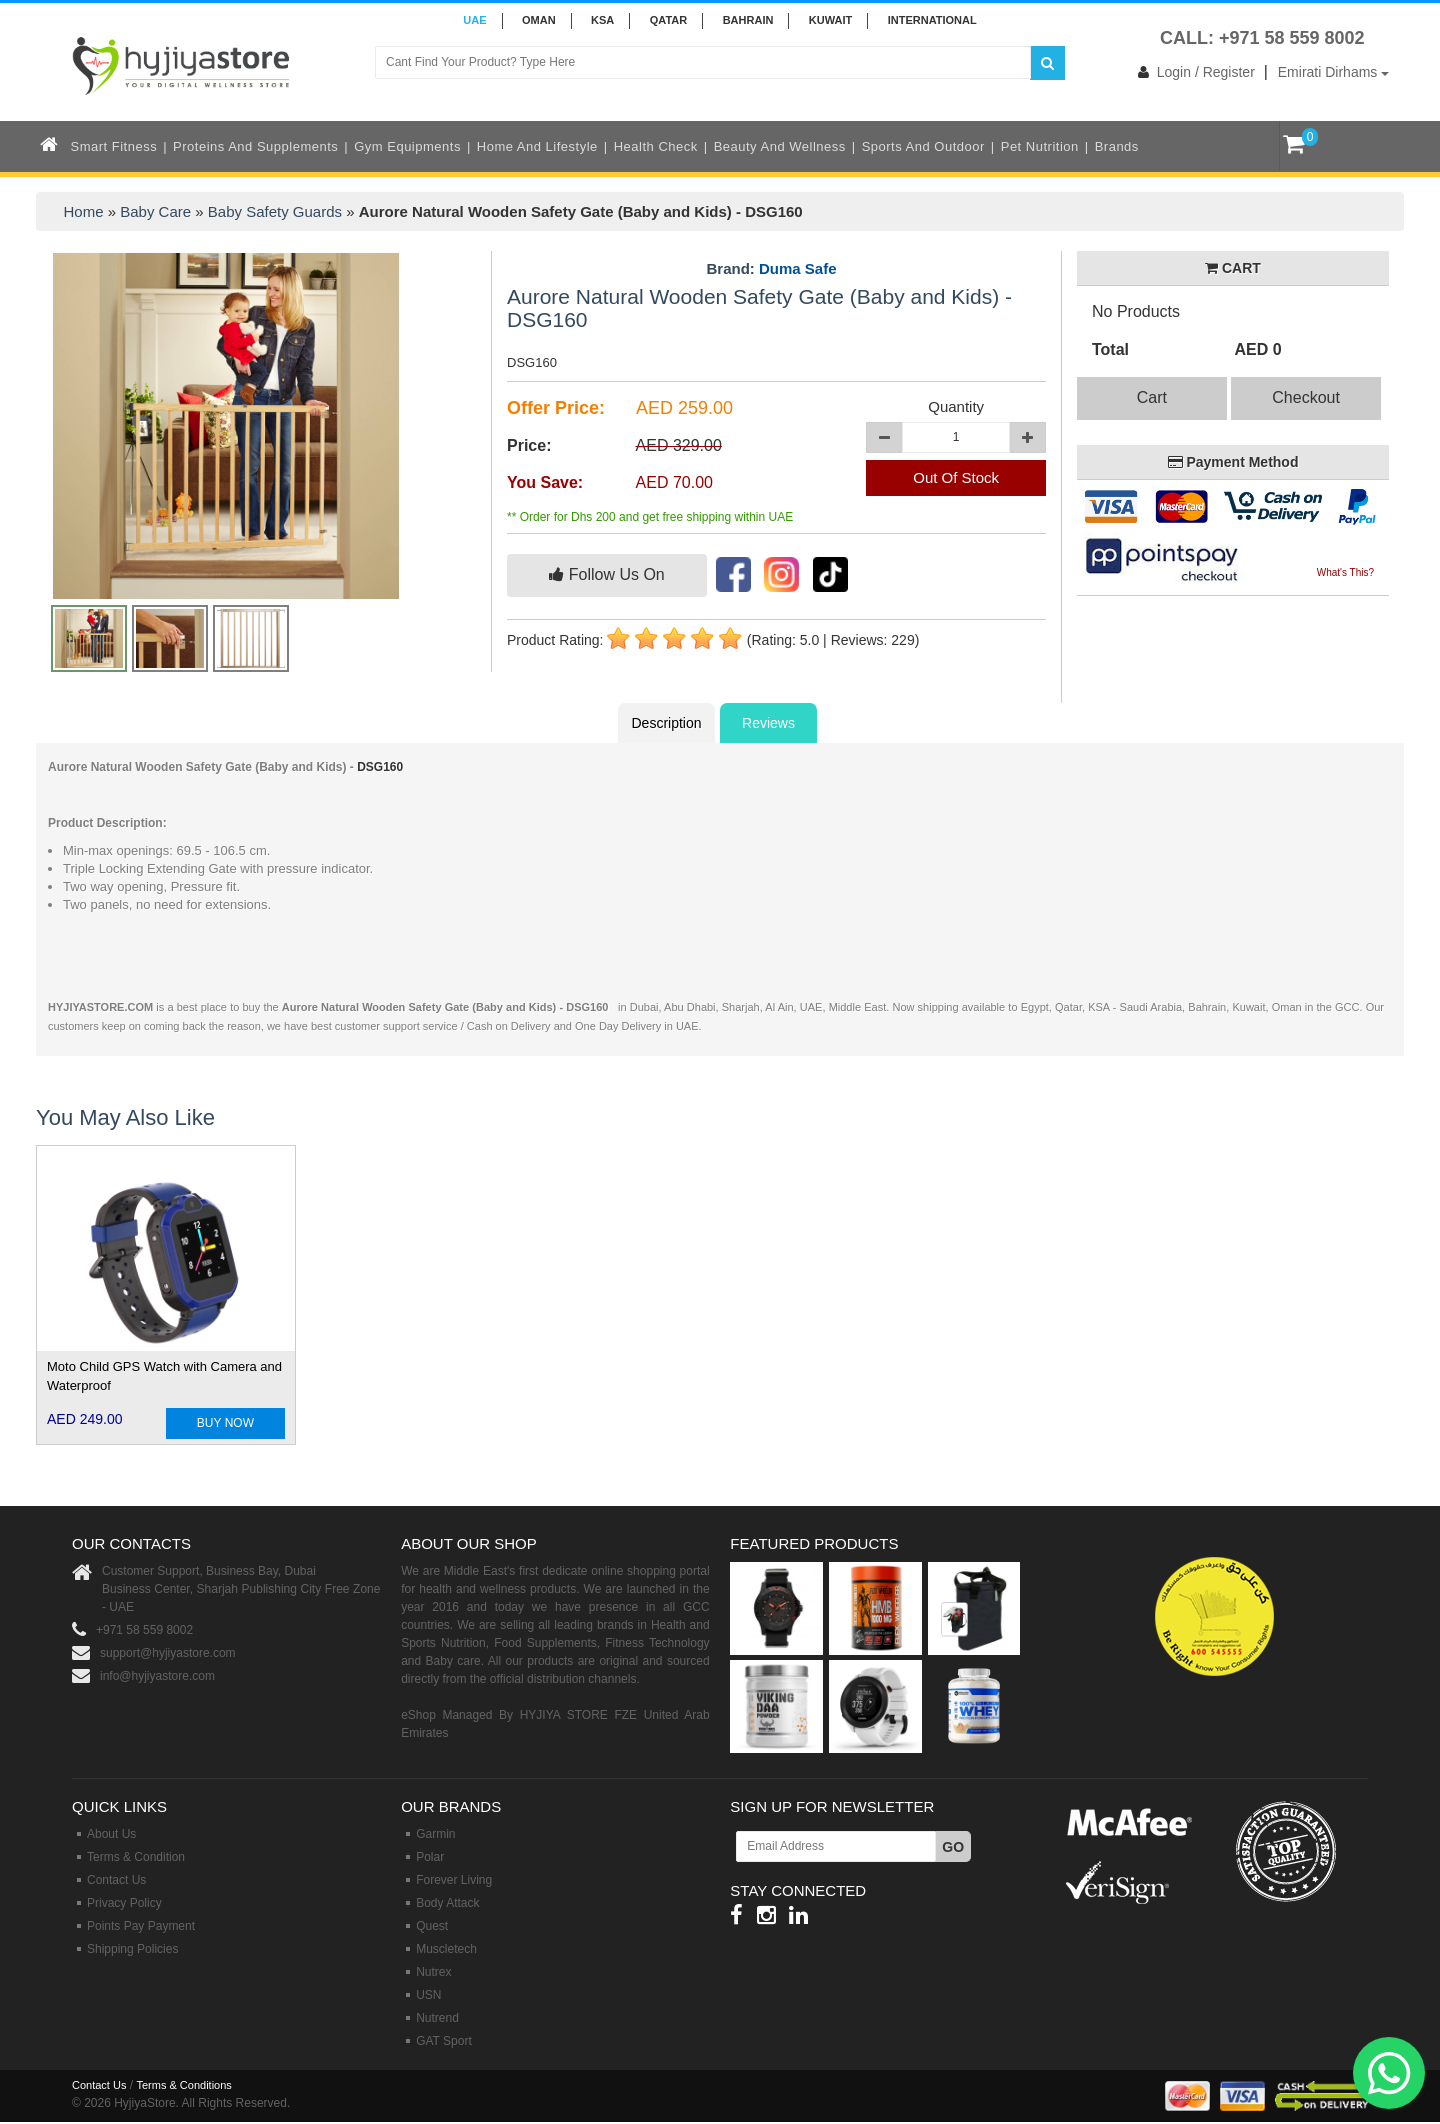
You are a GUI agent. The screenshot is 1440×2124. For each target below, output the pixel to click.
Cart (1152, 397)
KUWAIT (830, 20)
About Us (111, 1834)
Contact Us (116, 1880)
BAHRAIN (748, 20)
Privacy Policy (124, 1903)
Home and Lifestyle (537, 146)
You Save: (545, 482)
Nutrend (437, 2018)
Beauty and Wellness (780, 146)
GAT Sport (444, 2041)
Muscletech (446, 1949)
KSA (602, 20)
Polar (430, 1857)
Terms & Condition (136, 1857)
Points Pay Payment (141, 1926)
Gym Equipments (407, 146)
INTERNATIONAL (932, 20)
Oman (539, 20)
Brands (1117, 146)
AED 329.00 (679, 445)
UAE (474, 20)
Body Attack (447, 1903)
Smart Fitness (114, 146)
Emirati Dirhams (1333, 72)
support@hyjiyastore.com (168, 1653)
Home (84, 211)
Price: (529, 445)
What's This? (1345, 572)
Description (666, 723)
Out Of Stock (956, 477)
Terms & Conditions (183, 2085)
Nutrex (433, 1972)
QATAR (668, 20)
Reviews (768, 723)
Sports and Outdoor (923, 146)
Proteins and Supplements (255, 146)
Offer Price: (556, 408)
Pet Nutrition (1040, 146)
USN (428, 1995)
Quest (432, 1926)
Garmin (435, 1834)
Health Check (656, 146)
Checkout (1306, 397)
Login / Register (1192, 72)
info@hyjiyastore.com (157, 1676)
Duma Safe (798, 268)
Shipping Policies (132, 1949)
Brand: (771, 269)
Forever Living (454, 1880)
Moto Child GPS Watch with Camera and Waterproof (164, 1376)
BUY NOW (225, 1423)
